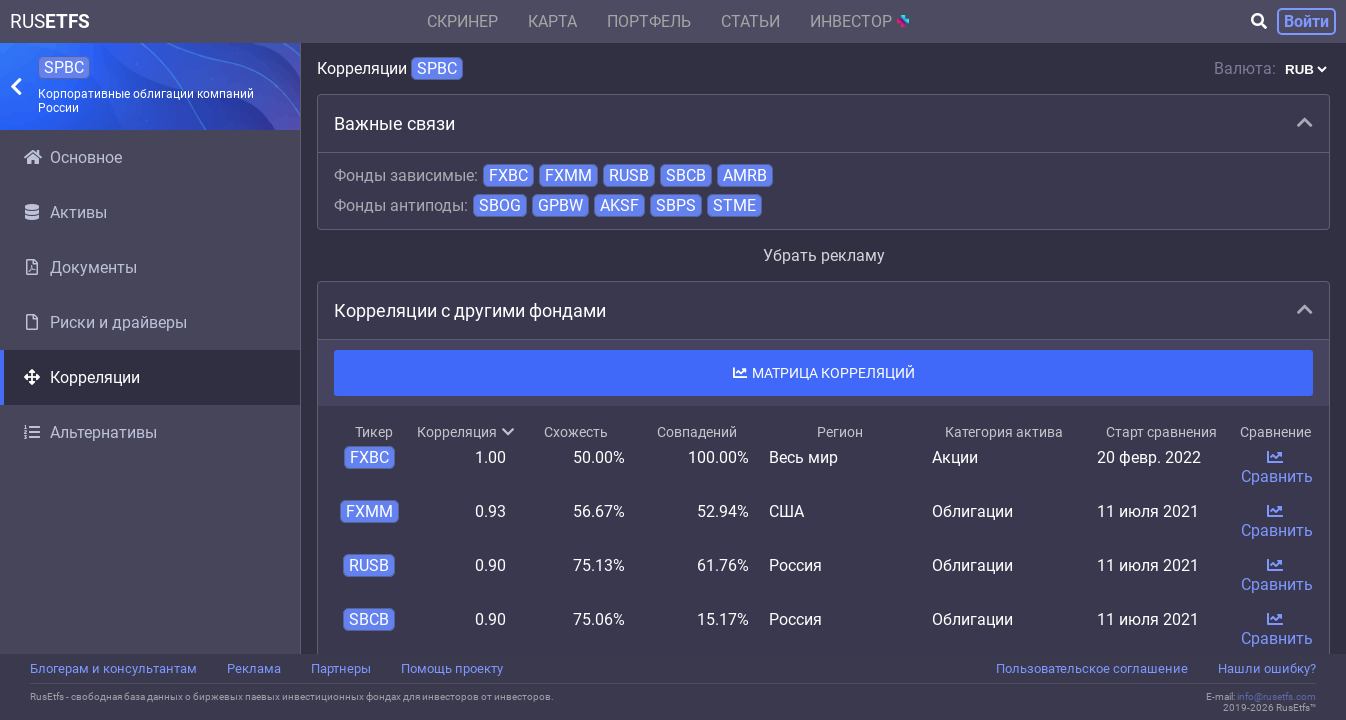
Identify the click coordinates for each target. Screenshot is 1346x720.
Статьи (750, 21)
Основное (73, 157)
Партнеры (341, 668)
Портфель (649, 21)
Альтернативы (90, 432)
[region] (150, 392)
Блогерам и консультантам (113, 668)
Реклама (254, 668)
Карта (552, 21)
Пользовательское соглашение (1092, 668)
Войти (1306, 21)
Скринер (462, 21)
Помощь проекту (452, 668)
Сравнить (1277, 467)
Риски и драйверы (105, 322)
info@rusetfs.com (1276, 696)
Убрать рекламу (824, 255)
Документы (80, 267)
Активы (65, 212)
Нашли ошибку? (1267, 668)
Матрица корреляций (824, 373)
